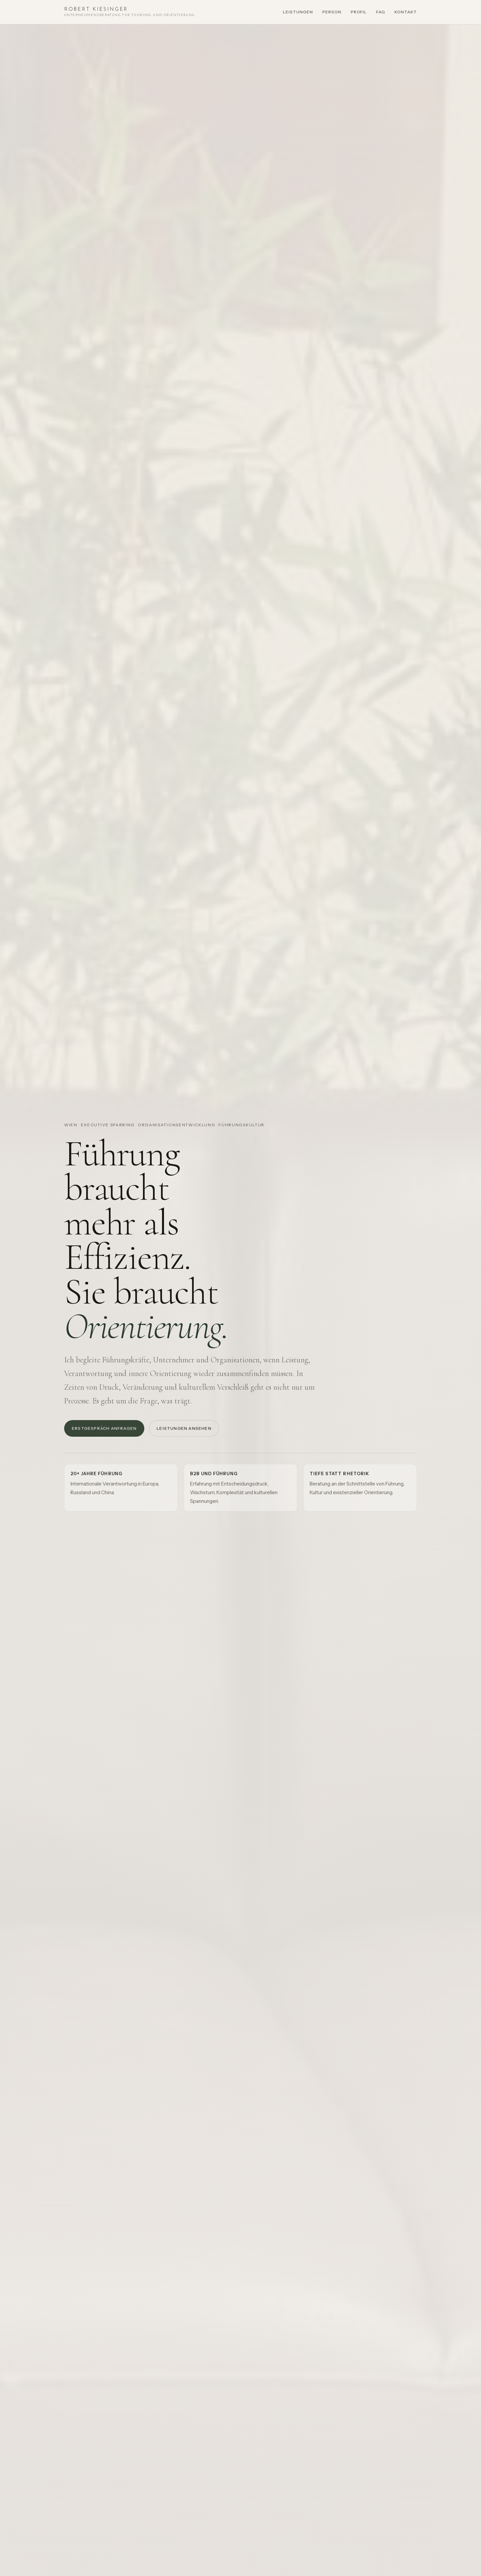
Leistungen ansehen (184, 1432)
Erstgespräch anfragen (104, 1432)
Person (331, 11)
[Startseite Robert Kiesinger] (129, 12)
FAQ (380, 11)
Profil (359, 11)
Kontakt (405, 11)
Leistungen (298, 11)
